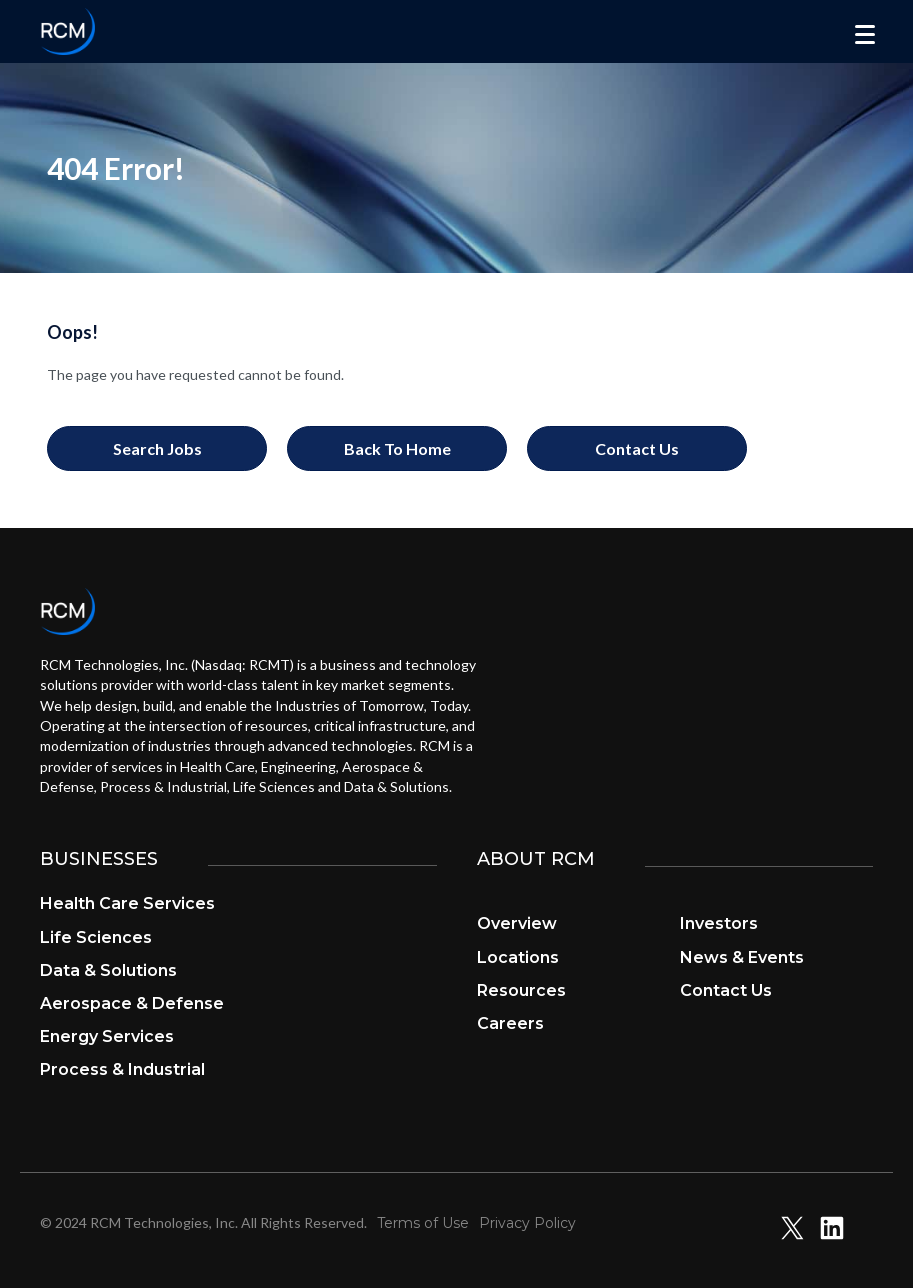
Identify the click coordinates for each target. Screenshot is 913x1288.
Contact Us (726, 990)
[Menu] (865, 35)
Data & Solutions (108, 970)
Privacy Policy (527, 1223)
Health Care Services (127, 903)
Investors (719, 923)
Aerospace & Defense (132, 1003)
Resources (521, 990)
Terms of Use (423, 1223)
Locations (518, 957)
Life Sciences (96, 937)
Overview (517, 923)
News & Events (742, 957)
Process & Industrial (122, 1069)
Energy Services (107, 1036)
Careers (510, 1023)
